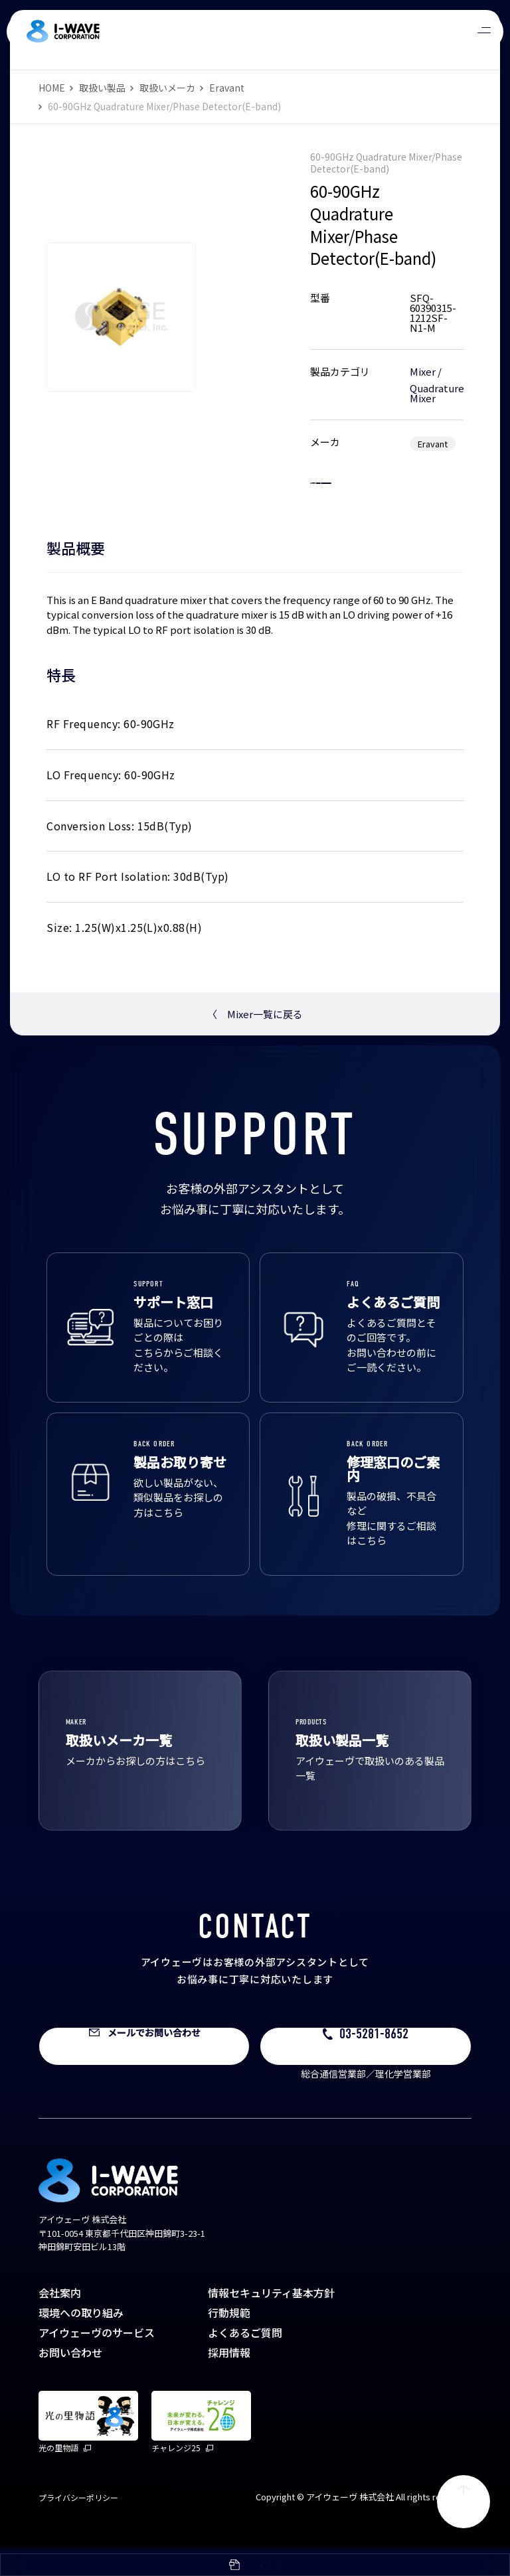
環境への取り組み (81, 2340)
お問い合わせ (70, 2380)
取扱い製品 (102, 87)
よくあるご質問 (245, 2360)
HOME (52, 87)
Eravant (226, 87)
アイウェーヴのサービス (97, 2360)
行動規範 (229, 2340)
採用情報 (229, 2380)
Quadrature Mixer (437, 393)
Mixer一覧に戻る (255, 1042)
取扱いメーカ (167, 87)
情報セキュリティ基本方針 (271, 2320)
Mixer (423, 371)
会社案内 (60, 2320)
